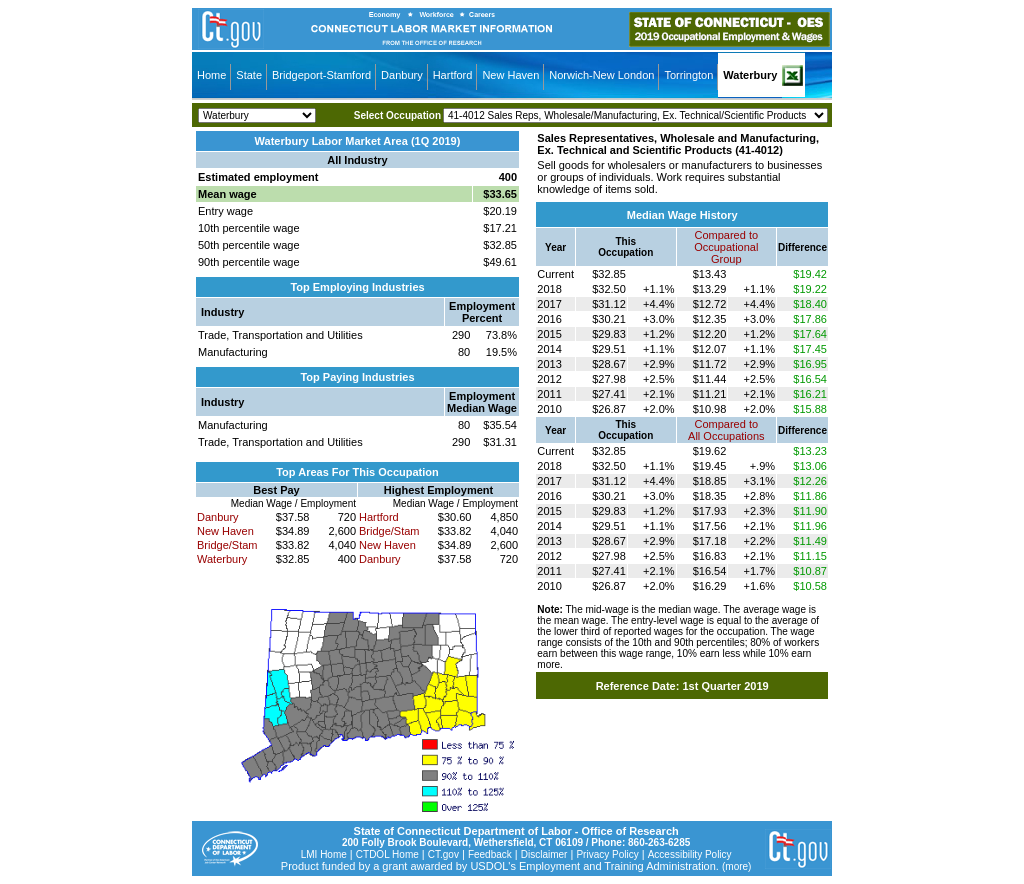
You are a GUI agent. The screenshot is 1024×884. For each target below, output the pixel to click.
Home (211, 75)
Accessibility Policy (690, 854)
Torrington (688, 75)
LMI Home (324, 854)
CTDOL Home (387, 854)
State (249, 75)
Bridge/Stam (227, 545)
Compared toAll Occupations (726, 430)
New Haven (510, 75)
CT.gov (443, 854)
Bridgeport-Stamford (321, 75)
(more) (736, 866)
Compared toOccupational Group (726, 247)
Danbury (402, 75)
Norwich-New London (601, 75)
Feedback (490, 854)
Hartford (453, 75)
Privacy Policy (607, 854)
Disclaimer (544, 854)
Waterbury (750, 75)
